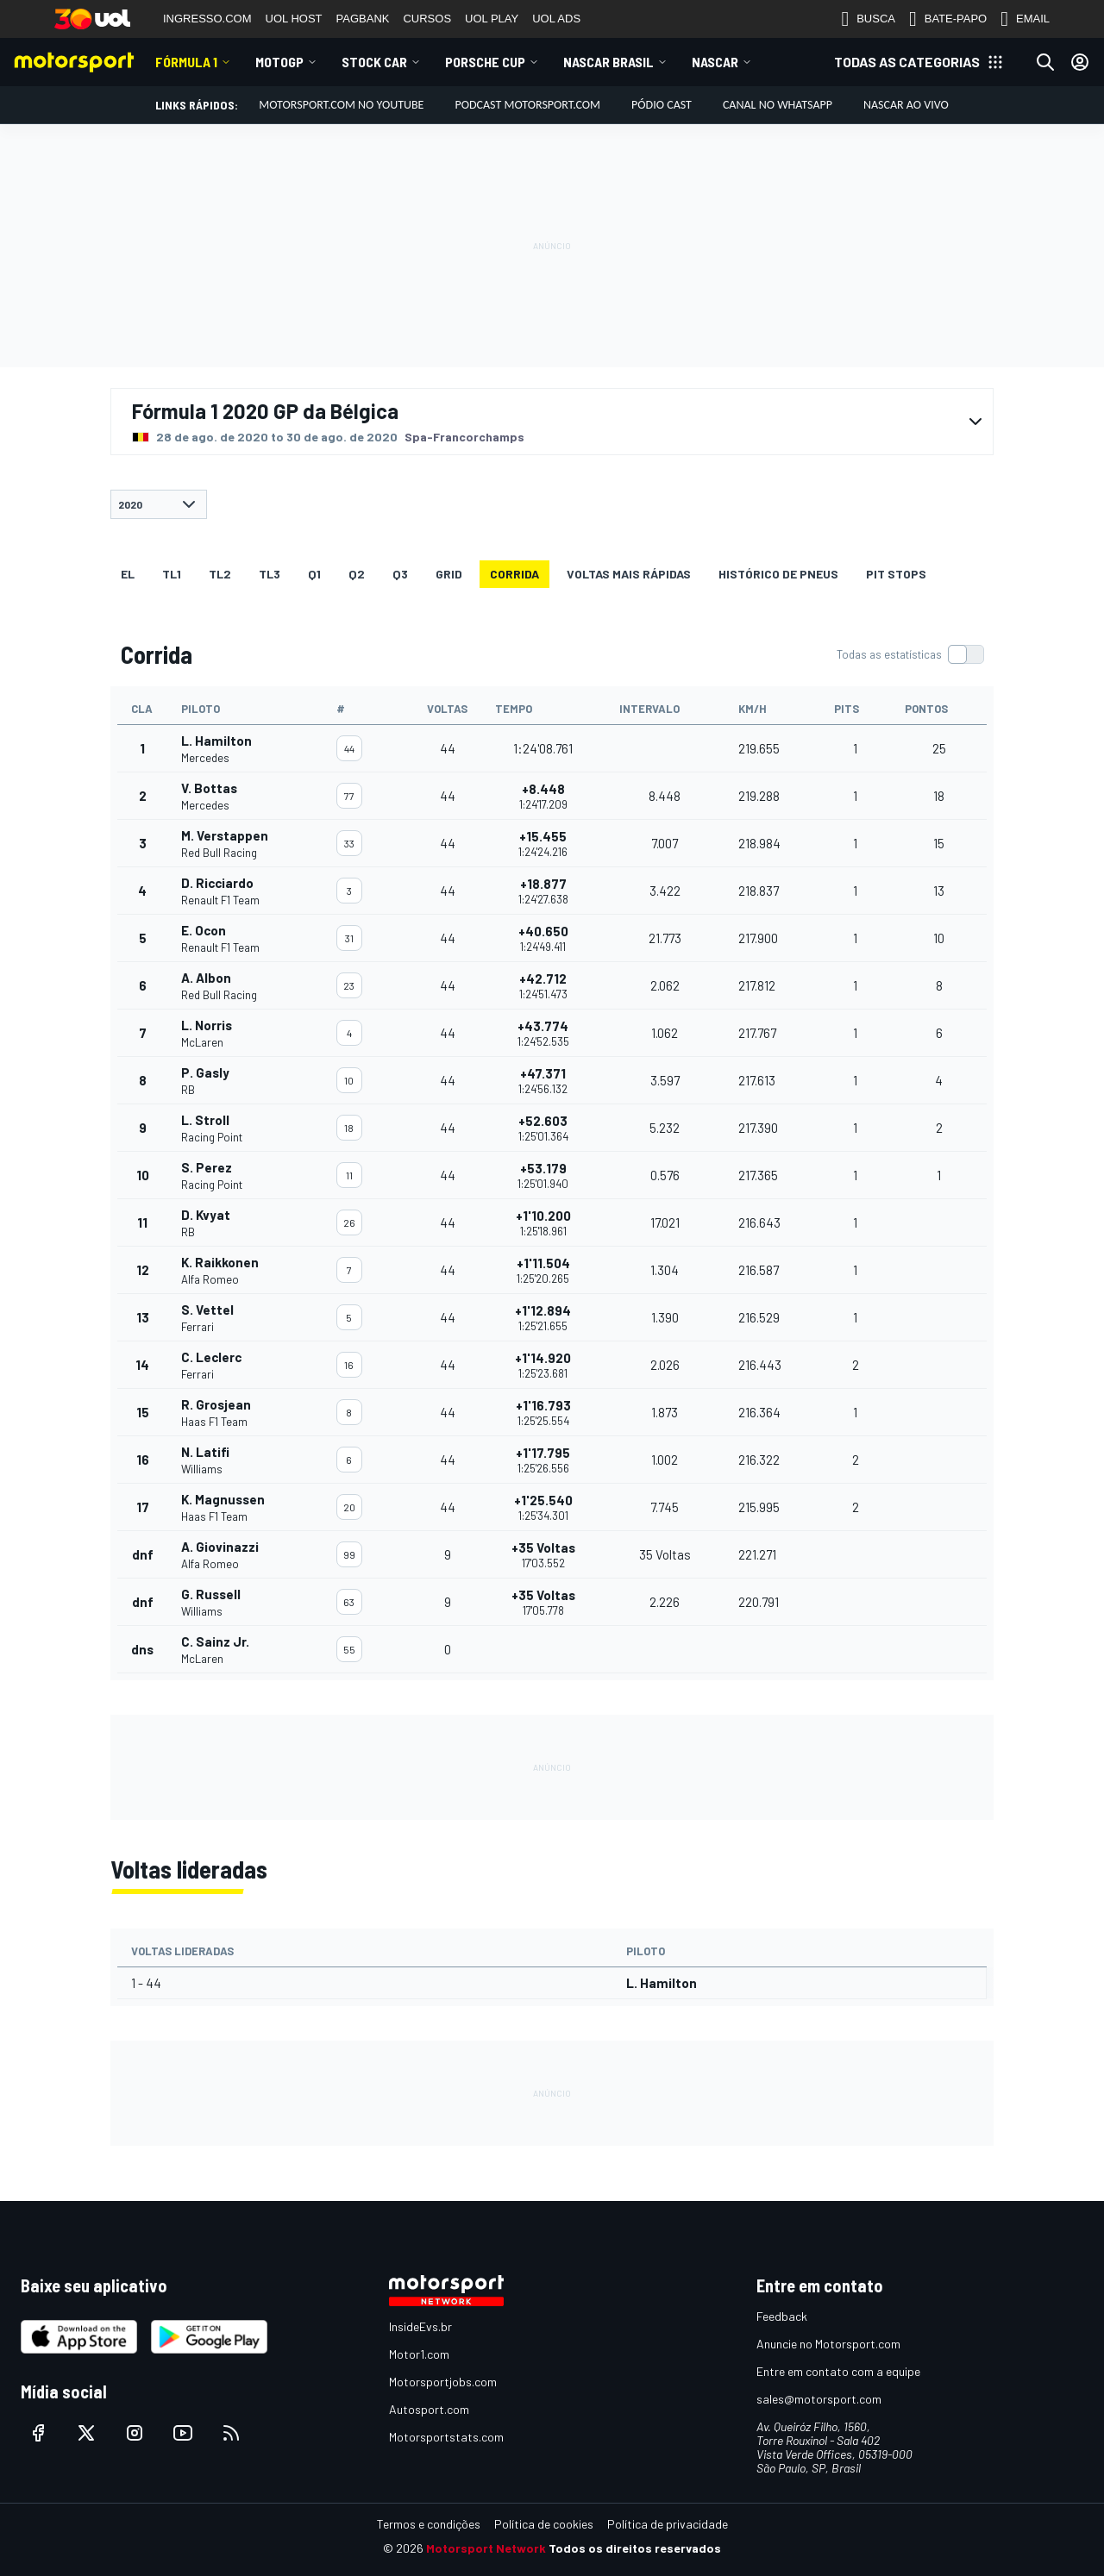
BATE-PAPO (948, 19)
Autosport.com (429, 2409)
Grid (449, 573)
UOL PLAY (491, 18)
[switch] (910, 654)
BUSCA (868, 19)
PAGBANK (363, 18)
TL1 (171, 573)
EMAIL (1025, 19)
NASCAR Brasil (608, 61)
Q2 (356, 573)
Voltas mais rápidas (629, 573)
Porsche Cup (485, 61)
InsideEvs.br (420, 2326)
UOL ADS (556, 18)
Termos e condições (428, 2524)
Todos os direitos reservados (635, 2548)
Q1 (314, 573)
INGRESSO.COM (207, 18)
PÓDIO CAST (661, 104)
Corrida (514, 573)
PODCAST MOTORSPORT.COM (527, 104)
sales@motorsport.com (818, 2399)
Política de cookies (543, 2524)
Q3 (400, 573)
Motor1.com (419, 2354)
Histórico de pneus (778, 573)
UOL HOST (294, 18)
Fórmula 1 (186, 61)
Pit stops (896, 573)
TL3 (269, 573)
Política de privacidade (667, 2524)
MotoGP (279, 61)
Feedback (781, 2316)
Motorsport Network (486, 2548)
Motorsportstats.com (446, 2436)
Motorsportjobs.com (443, 2381)
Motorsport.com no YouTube (341, 104)
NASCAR (715, 61)
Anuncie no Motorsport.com (828, 2343)
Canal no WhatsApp (777, 104)
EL (128, 573)
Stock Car (374, 61)
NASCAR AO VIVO (906, 104)
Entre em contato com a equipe (838, 2371)
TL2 (220, 573)
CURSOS (427, 18)
